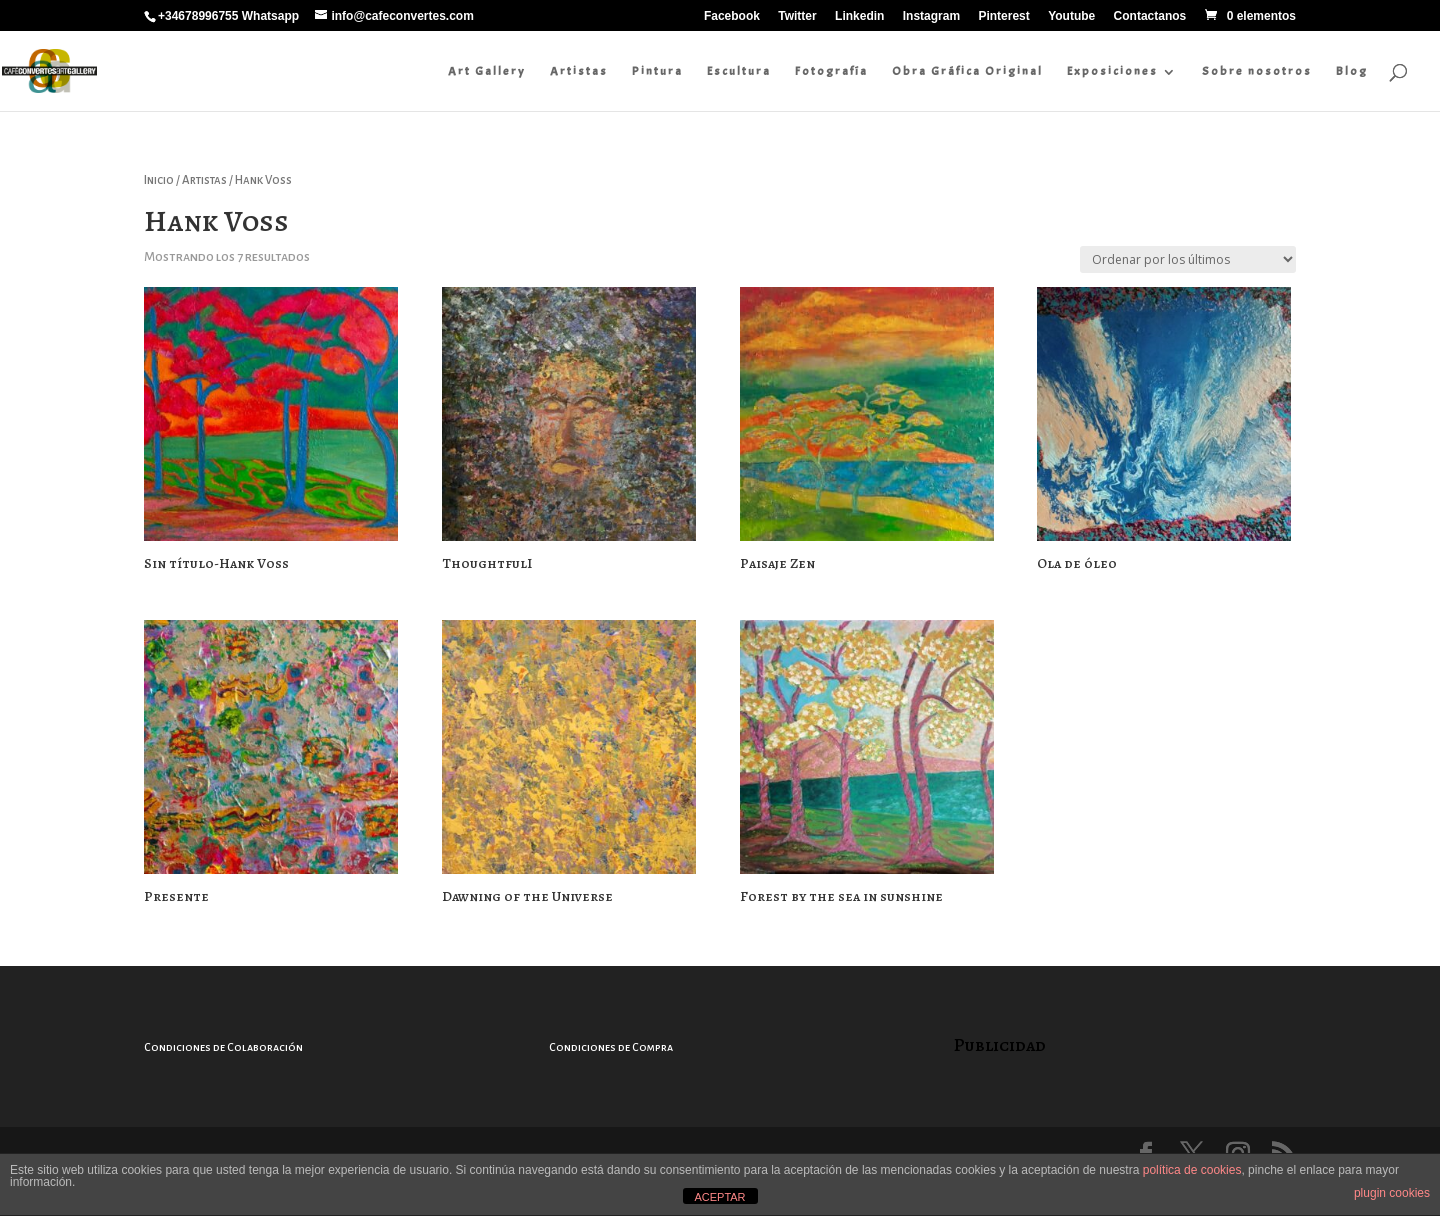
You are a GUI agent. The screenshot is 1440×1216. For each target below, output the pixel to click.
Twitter (797, 16)
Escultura (739, 71)
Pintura (657, 71)
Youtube (1071, 16)
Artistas (579, 71)
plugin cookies (1392, 1193)
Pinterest (1003, 16)
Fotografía (831, 71)
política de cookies (1192, 1170)
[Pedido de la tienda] (1188, 259)
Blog (1352, 71)
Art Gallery (487, 71)
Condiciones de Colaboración (223, 1047)
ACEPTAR (719, 1197)
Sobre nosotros (1257, 71)
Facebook (732, 16)
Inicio (159, 180)
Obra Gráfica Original (967, 71)
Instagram (931, 16)
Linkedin (859, 16)
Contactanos (1150, 16)
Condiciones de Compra (611, 1047)
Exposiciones (1112, 71)
